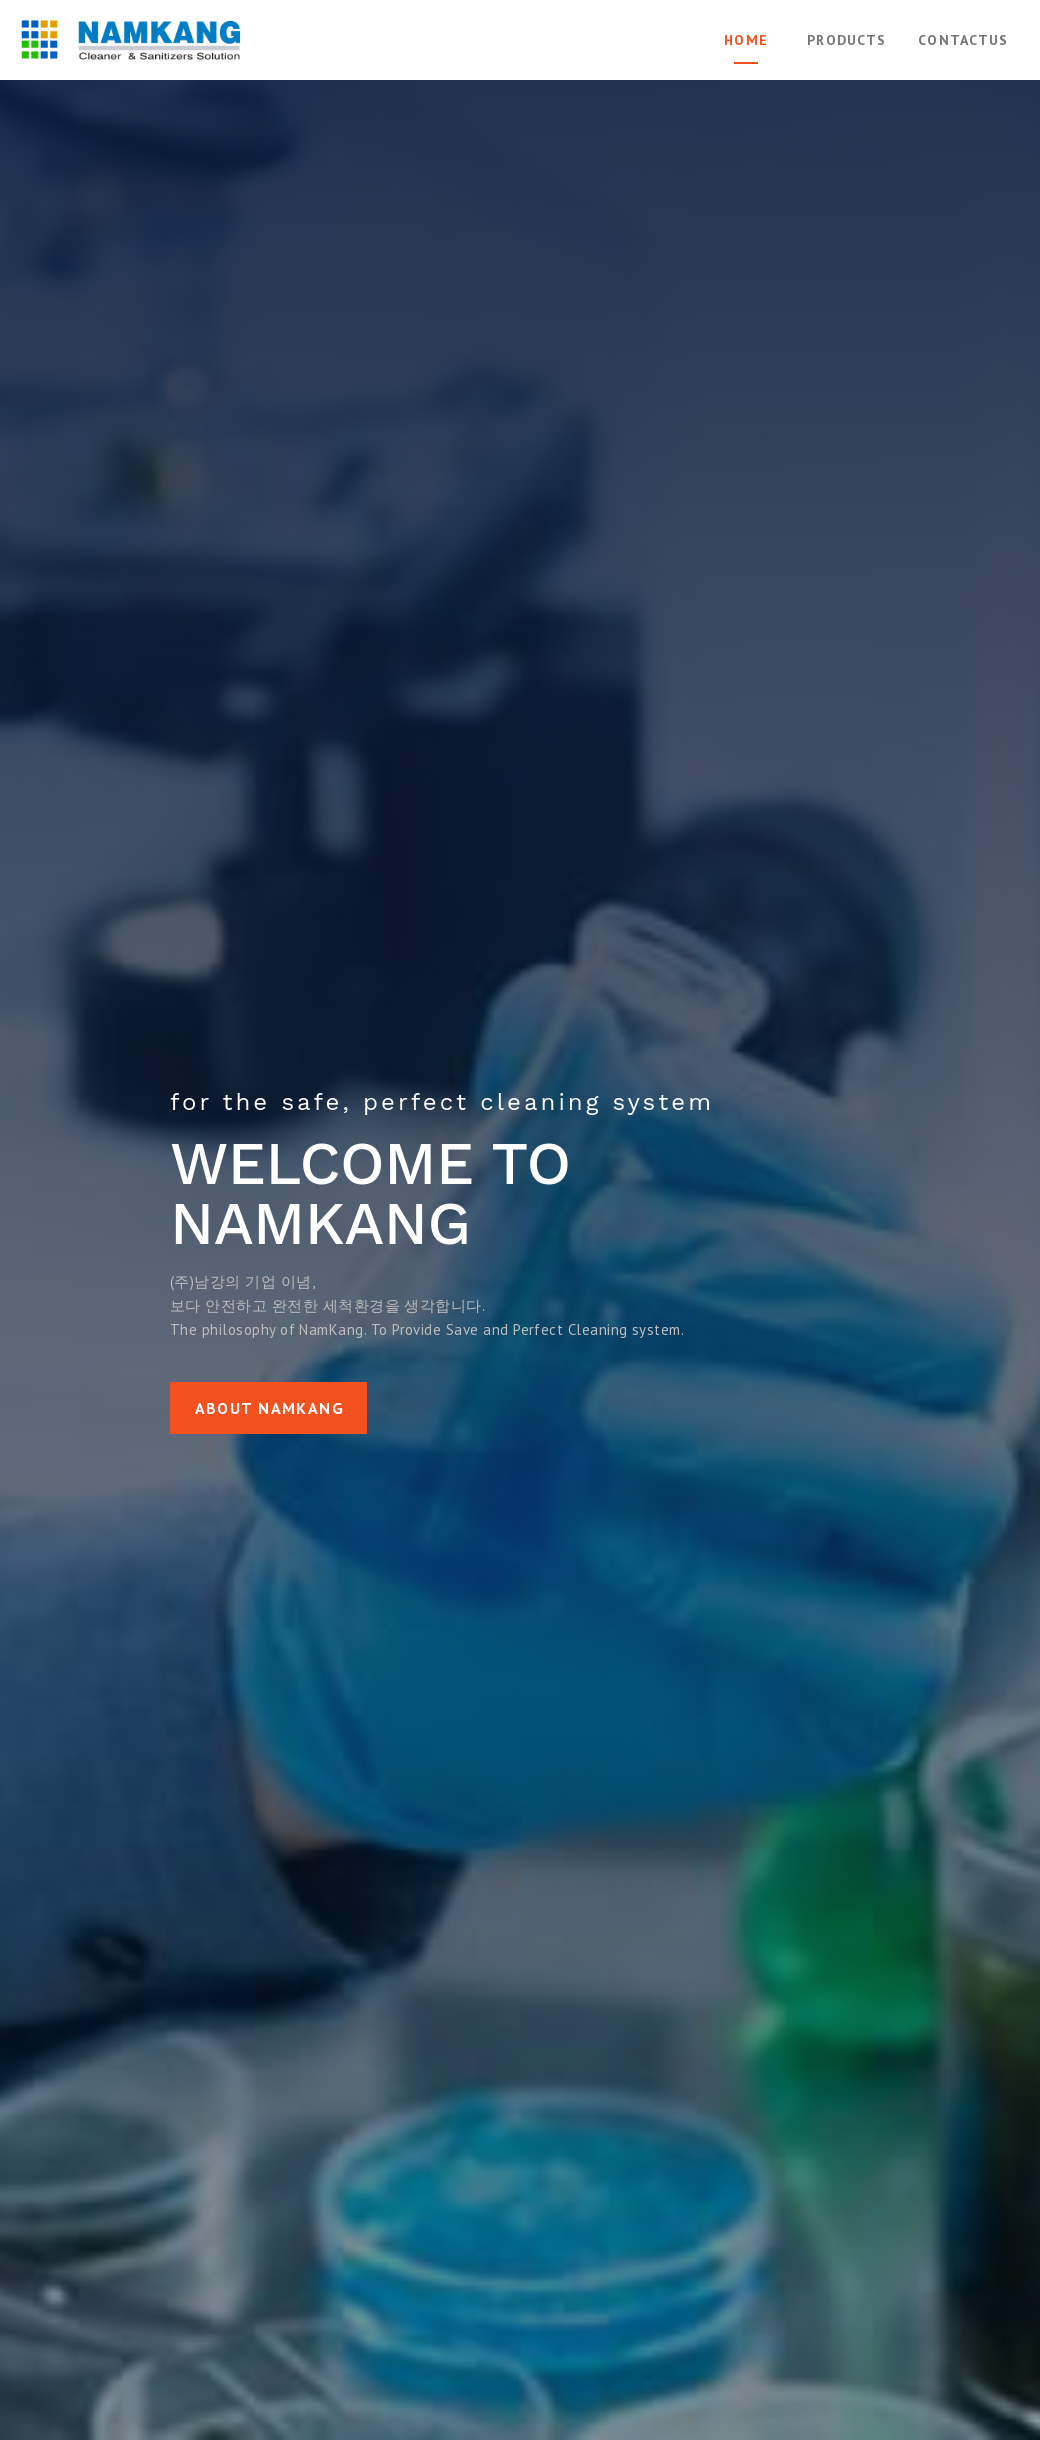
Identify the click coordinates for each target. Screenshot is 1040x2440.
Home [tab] (746, 40)
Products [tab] (846, 40)
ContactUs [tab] (963, 40)
